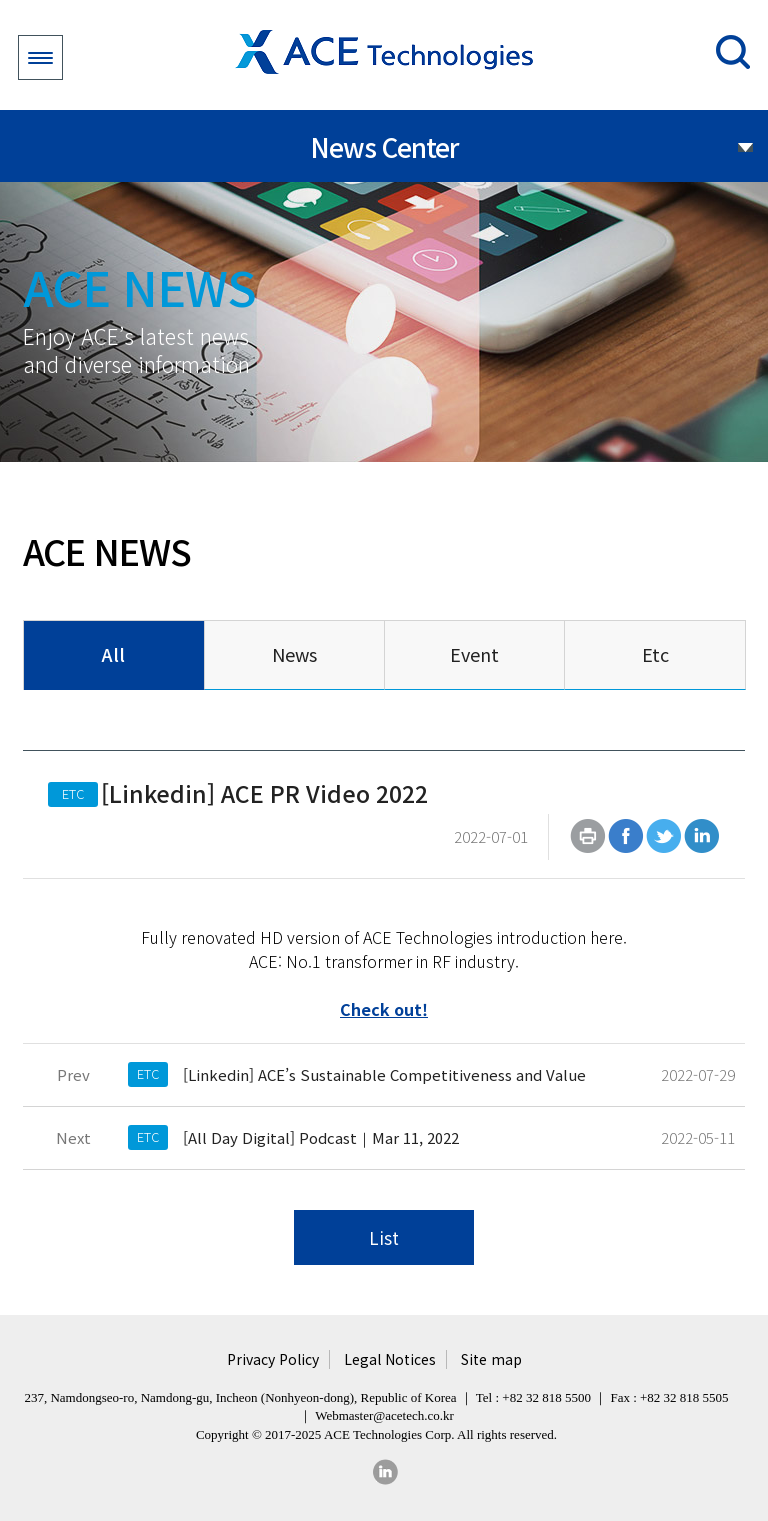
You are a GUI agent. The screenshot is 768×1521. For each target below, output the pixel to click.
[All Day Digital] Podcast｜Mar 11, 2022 (321, 1137)
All (113, 654)
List (384, 1237)
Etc (655, 654)
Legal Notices (390, 1359)
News (294, 654)
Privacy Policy (273, 1359)
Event (474, 654)
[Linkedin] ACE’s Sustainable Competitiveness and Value (384, 1074)
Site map (491, 1359)
